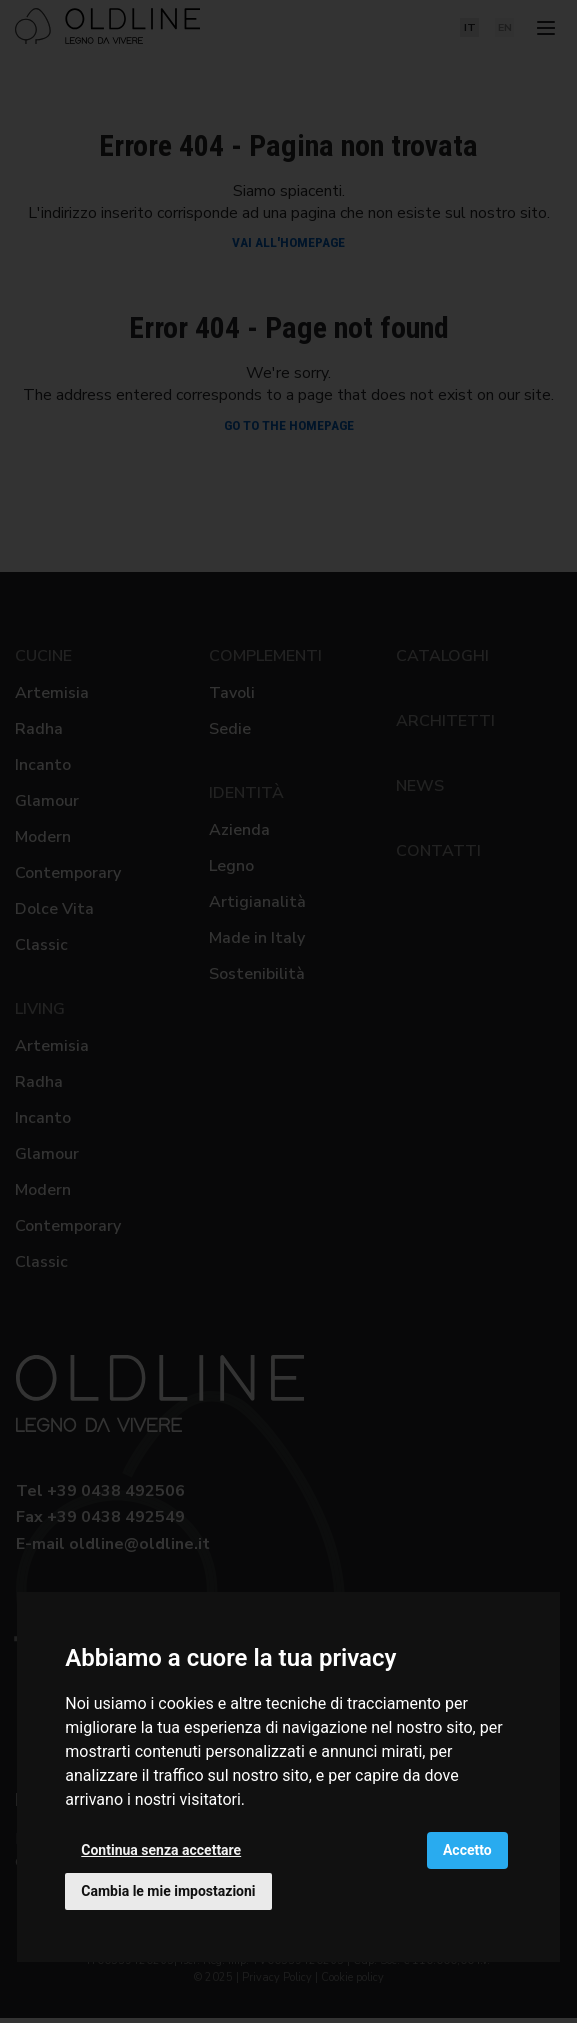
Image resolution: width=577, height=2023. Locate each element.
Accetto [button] (467, 1850)
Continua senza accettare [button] (161, 1850)
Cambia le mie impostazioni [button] (168, 1891)
